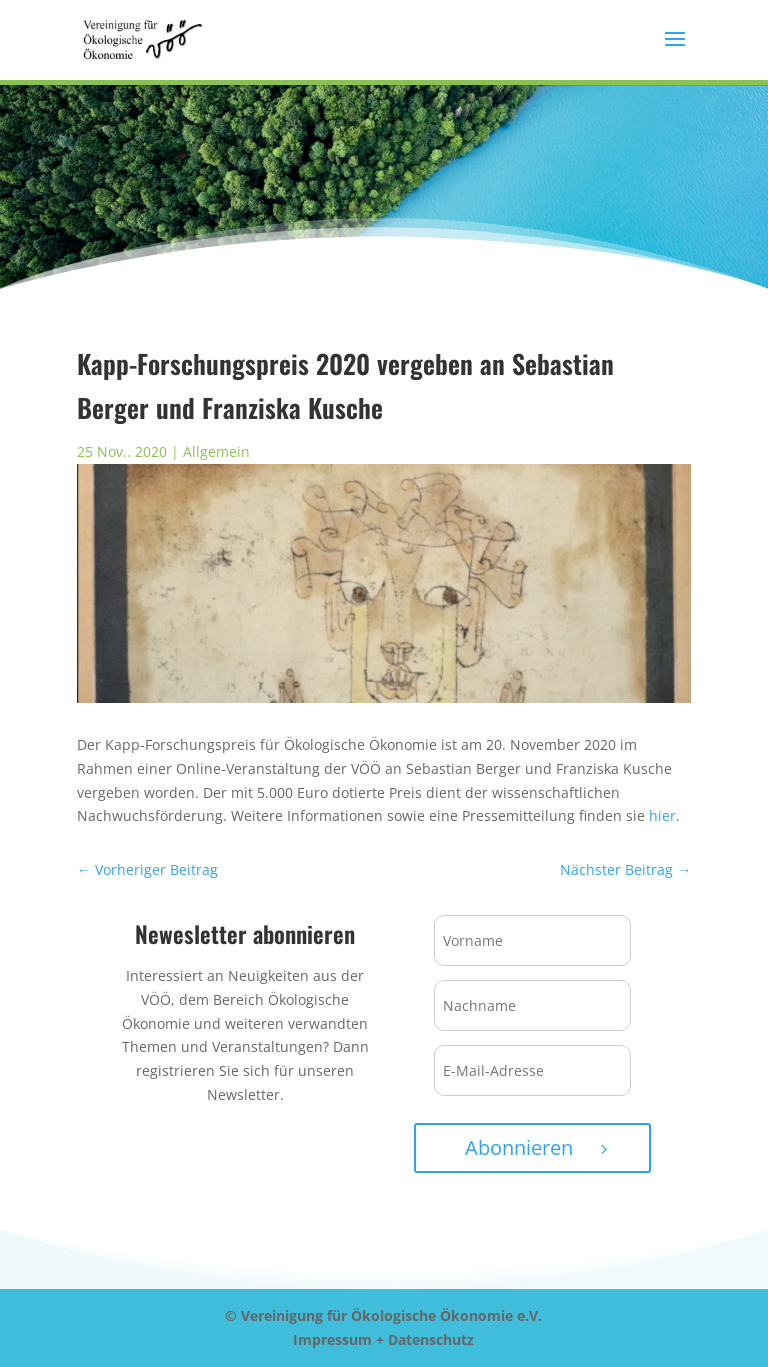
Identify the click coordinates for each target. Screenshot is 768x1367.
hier (662, 815)
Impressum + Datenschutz (383, 1339)
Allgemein (216, 451)
